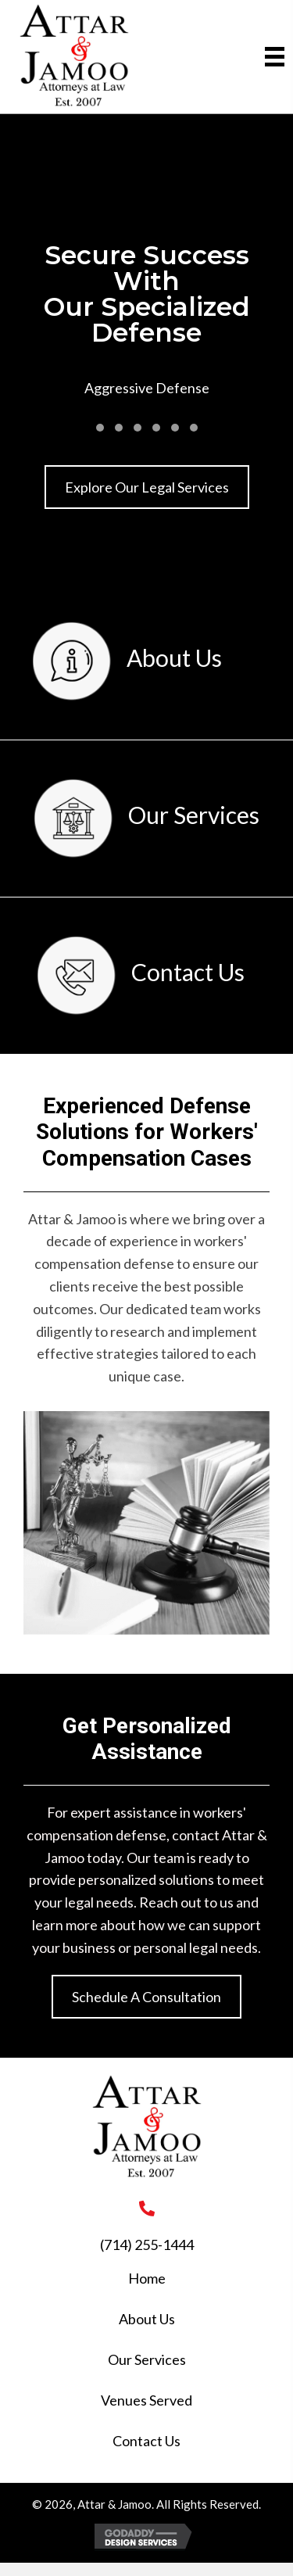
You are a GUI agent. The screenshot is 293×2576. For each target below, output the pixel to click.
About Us (147, 2318)
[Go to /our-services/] (146, 818)
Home (147, 2278)
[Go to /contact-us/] (140, 976)
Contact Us (146, 2440)
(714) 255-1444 (147, 2244)
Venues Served (146, 2400)
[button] (100, 427)
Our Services (147, 2359)
